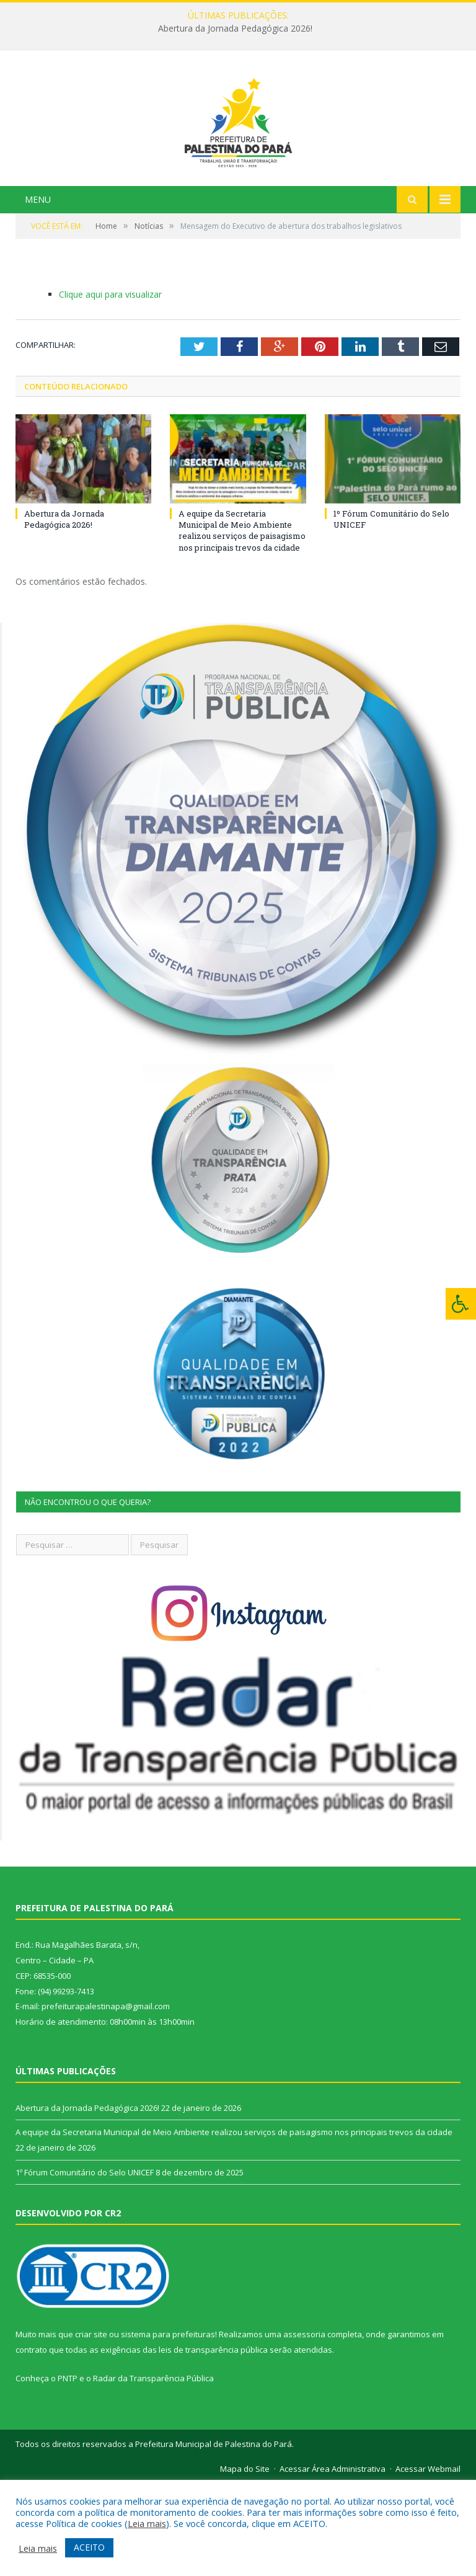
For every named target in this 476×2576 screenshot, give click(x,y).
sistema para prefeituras (168, 2426)
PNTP (67, 2470)
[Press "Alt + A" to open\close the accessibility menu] (461, 1304)
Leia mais (147, 2523)
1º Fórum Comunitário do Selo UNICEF (84, 2264)
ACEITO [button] (89, 2547)
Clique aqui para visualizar (110, 386)
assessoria (304, 2426)
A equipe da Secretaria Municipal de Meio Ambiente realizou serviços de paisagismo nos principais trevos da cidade (242, 622)
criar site (91, 2426)
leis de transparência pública (213, 2442)
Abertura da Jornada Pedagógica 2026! (235, 28)
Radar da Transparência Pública (153, 2470)
